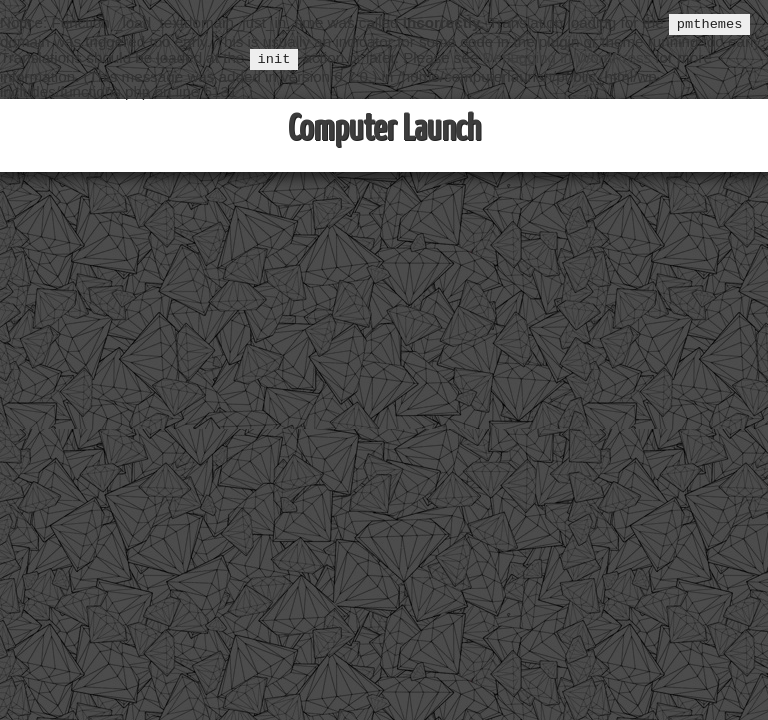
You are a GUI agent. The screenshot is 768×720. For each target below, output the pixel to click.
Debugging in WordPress (567, 59)
